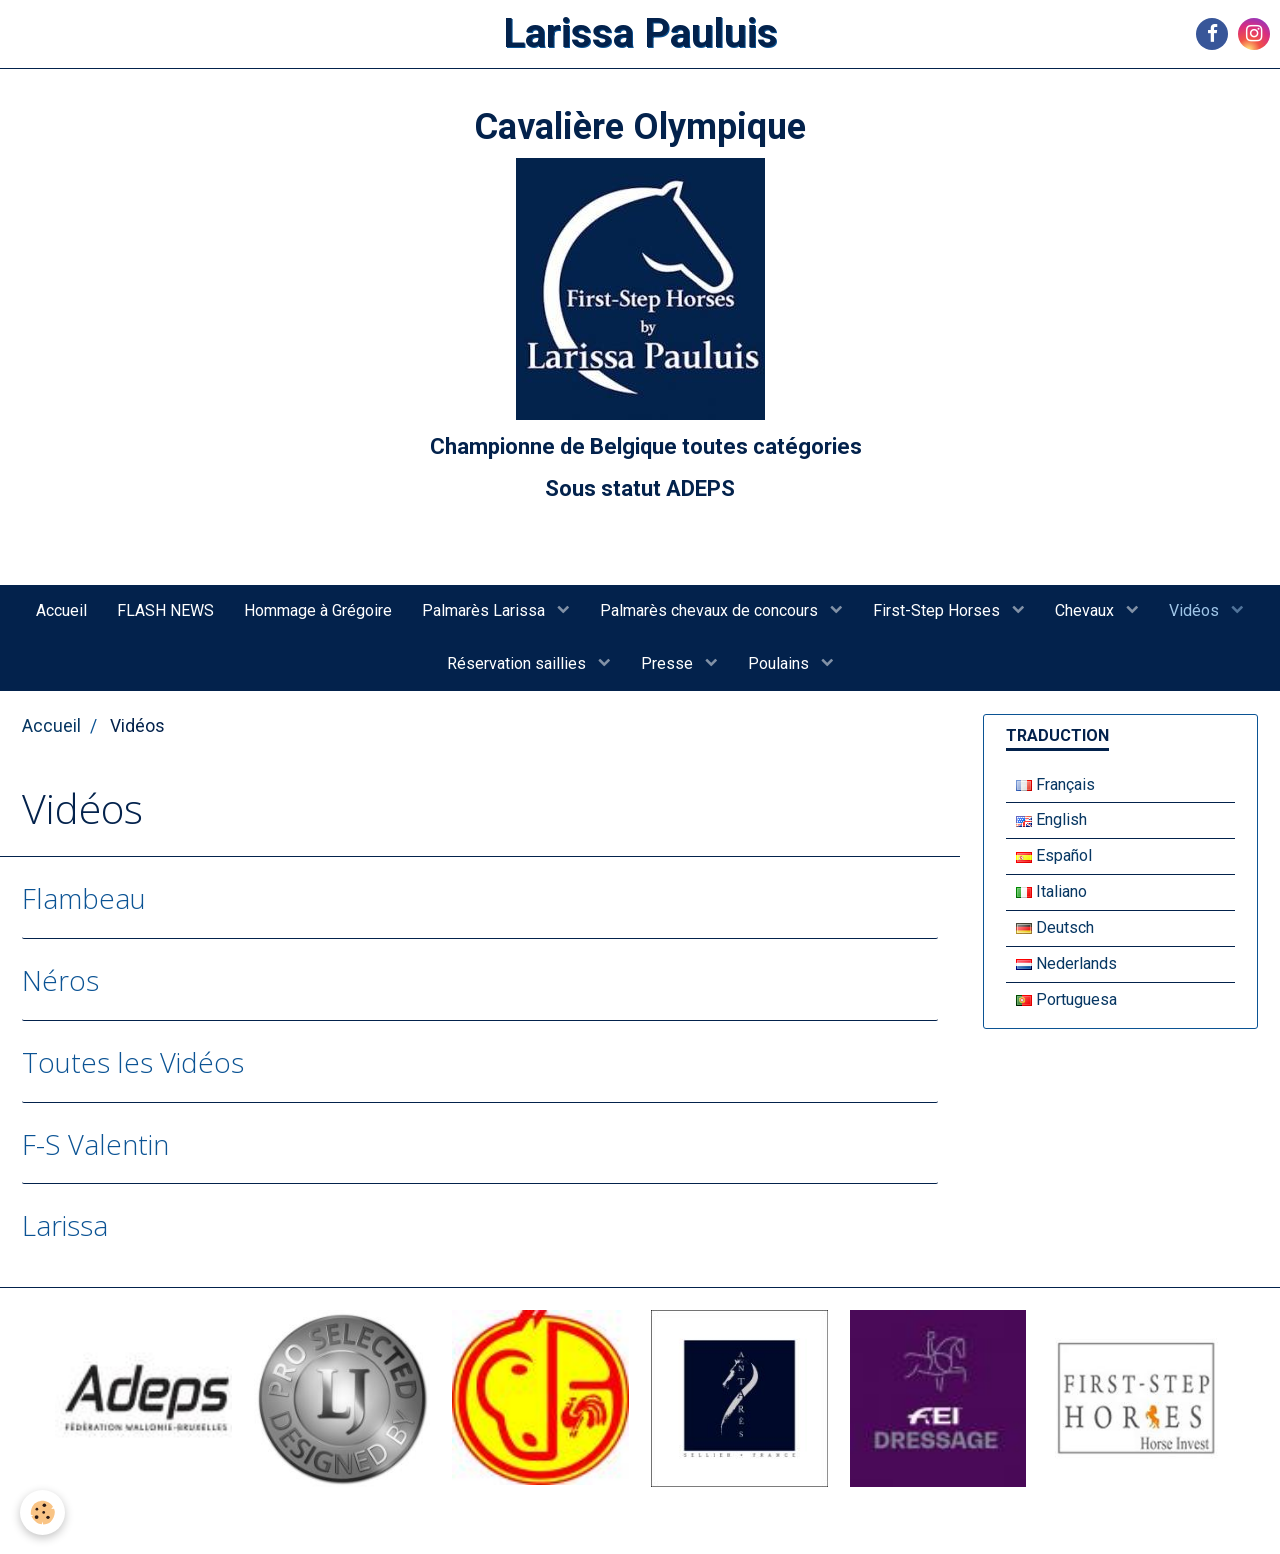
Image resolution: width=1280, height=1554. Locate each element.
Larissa (65, 1225)
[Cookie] (42, 1512)
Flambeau (84, 898)
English (1051, 819)
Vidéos (1196, 610)
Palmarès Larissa (485, 610)
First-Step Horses (938, 610)
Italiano (1051, 891)
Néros (60, 980)
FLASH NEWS (165, 610)
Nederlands (1066, 963)
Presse (669, 663)
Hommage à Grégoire (318, 610)
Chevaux (1086, 610)
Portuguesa (1066, 999)
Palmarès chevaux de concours (711, 610)
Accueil (61, 610)
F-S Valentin (95, 1143)
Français (1055, 784)
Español (1054, 855)
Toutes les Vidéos (133, 1061)
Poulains (780, 663)
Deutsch (1055, 927)
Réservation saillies (518, 663)
